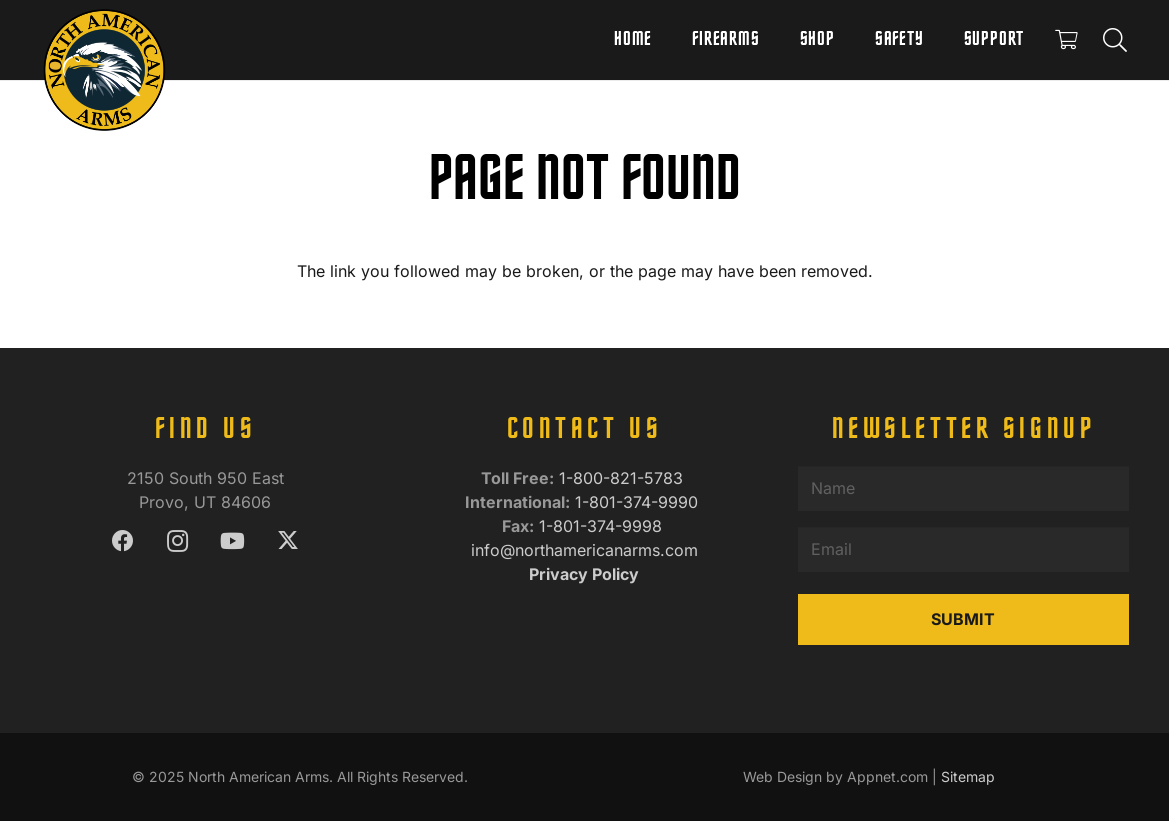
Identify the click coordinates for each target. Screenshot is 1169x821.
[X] (287, 541)
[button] (1114, 40)
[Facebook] (122, 541)
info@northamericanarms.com (584, 550)
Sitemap (968, 776)
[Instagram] (177, 541)
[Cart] (1066, 40)
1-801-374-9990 (639, 502)
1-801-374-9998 (603, 526)
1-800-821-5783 (623, 478)
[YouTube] (232, 541)
